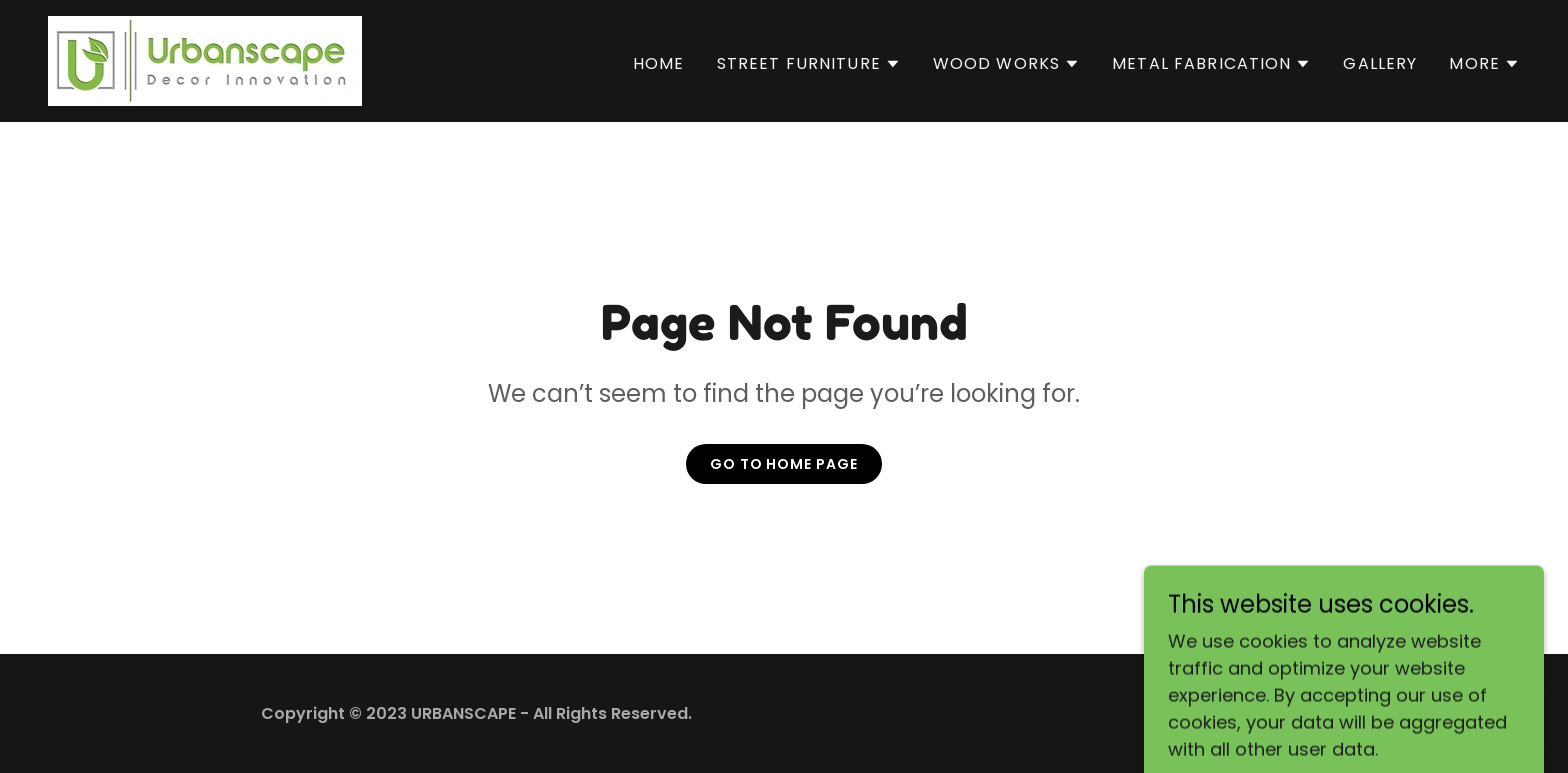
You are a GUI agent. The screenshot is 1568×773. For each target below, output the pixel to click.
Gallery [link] (1380, 63)
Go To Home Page (784, 464)
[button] (809, 64)
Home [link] (659, 63)
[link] (205, 59)
